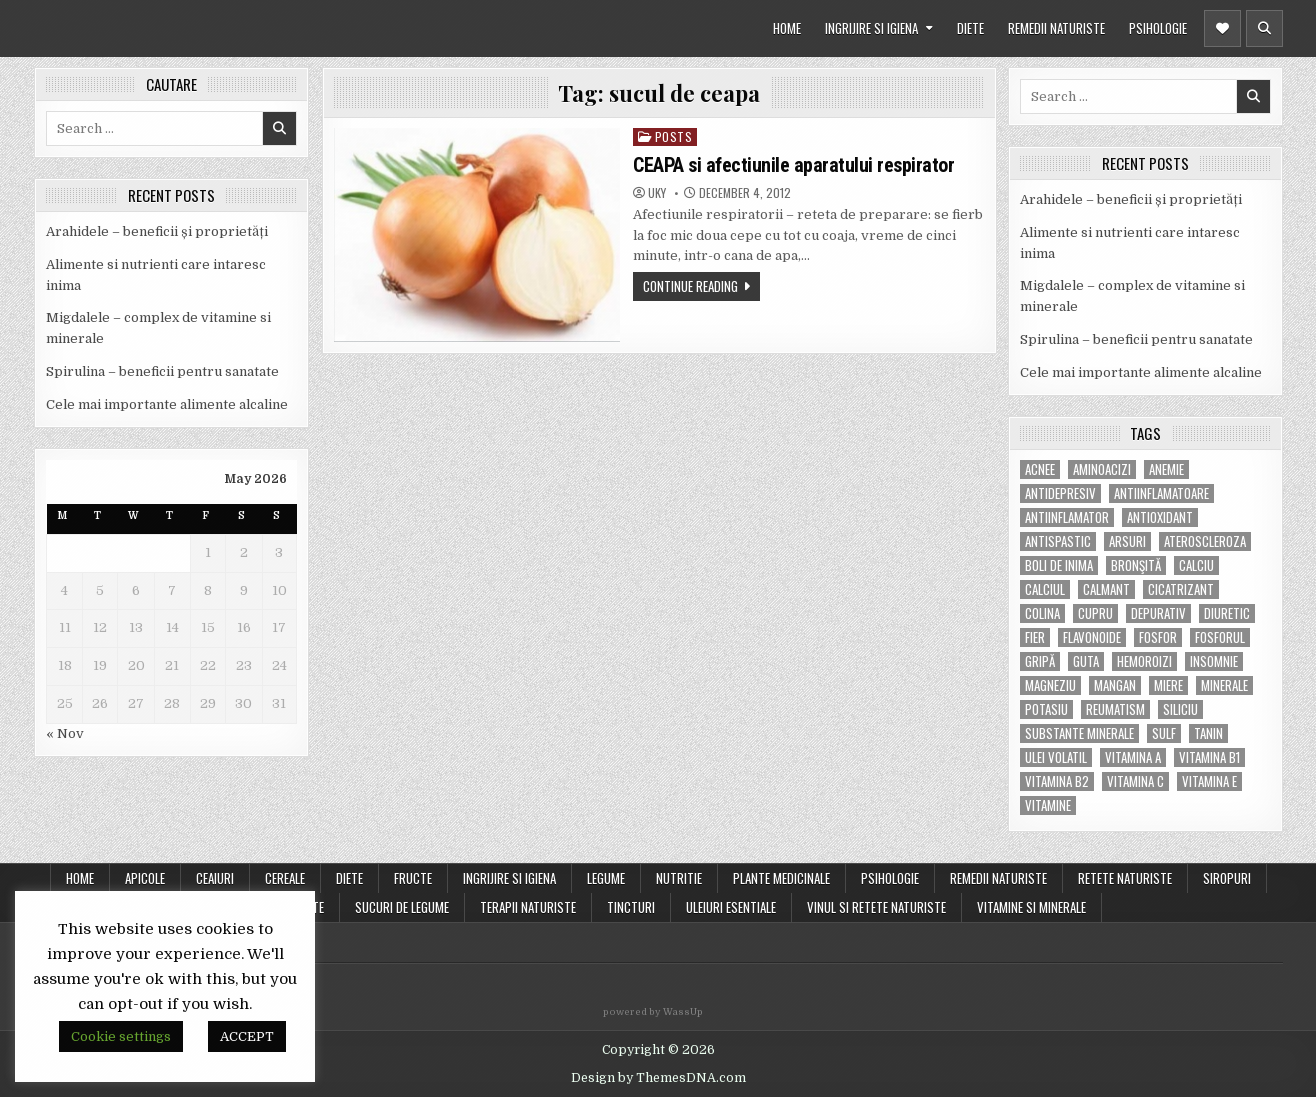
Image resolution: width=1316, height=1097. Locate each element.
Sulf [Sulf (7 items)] (1164, 733)
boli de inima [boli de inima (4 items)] (1059, 565)
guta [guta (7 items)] (1086, 661)
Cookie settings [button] (121, 1036)
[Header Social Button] (1222, 28)
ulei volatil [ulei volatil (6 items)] (1056, 757)
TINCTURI (631, 907)
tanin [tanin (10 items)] (1208, 733)
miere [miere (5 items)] (1168, 685)
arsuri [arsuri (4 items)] (1127, 541)
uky (657, 193)
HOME (787, 28)
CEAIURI (215, 878)
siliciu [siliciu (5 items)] (1180, 709)
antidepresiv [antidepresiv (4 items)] (1060, 493)
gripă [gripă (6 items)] (1040, 661)
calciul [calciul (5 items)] (1045, 589)
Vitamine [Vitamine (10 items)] (1048, 805)
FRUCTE (413, 878)
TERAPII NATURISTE (528, 907)
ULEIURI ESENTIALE (731, 907)
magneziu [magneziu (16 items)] (1050, 685)
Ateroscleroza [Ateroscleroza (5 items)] (1205, 541)
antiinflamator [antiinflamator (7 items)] (1067, 517)
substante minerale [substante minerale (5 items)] (1079, 733)
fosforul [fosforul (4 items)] (1220, 637)
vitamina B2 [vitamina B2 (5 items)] (1057, 781)
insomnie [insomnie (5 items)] (1214, 661)
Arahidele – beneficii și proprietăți (157, 231)
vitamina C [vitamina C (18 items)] (1135, 781)
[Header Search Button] (1264, 28)
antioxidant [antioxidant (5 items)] (1160, 517)
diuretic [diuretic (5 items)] (1227, 613)
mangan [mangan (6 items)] (1115, 685)
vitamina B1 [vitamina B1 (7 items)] (1209, 757)
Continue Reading (690, 286)
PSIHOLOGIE (1158, 28)
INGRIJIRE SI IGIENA (871, 28)
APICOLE (145, 878)
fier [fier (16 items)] (1035, 637)
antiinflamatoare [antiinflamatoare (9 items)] (1161, 493)
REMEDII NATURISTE (1056, 28)
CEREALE (285, 878)
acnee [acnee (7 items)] (1040, 469)
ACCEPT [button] (247, 1036)
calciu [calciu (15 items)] (1196, 565)
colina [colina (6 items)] (1042, 613)
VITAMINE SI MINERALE (1031, 907)
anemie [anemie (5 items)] (1166, 469)
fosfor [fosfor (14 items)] (1158, 637)
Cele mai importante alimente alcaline (167, 404)
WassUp (683, 1012)
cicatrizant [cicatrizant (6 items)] (1181, 589)
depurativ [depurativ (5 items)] (1158, 613)
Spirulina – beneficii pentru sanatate (162, 371)
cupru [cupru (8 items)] (1095, 613)
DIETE (970, 28)
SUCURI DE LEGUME (402, 907)
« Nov (65, 733)
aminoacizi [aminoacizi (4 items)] (1102, 469)
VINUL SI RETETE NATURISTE (876, 907)
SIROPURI (1227, 878)
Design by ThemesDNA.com (658, 1078)
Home (80, 878)
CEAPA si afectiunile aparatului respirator (793, 165)
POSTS (674, 136)
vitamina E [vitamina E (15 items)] (1209, 781)
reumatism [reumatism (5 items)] (1115, 709)
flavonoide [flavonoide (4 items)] (1092, 637)
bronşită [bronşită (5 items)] (1136, 565)
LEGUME (606, 878)
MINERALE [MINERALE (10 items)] (1224, 685)
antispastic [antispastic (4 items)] (1058, 541)
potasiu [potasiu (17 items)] (1046, 709)
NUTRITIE (679, 878)
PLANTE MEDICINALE (781, 878)
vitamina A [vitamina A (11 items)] (1133, 757)
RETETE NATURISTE (1125, 878)
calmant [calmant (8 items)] (1106, 589)
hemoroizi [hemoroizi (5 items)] (1144, 661)
